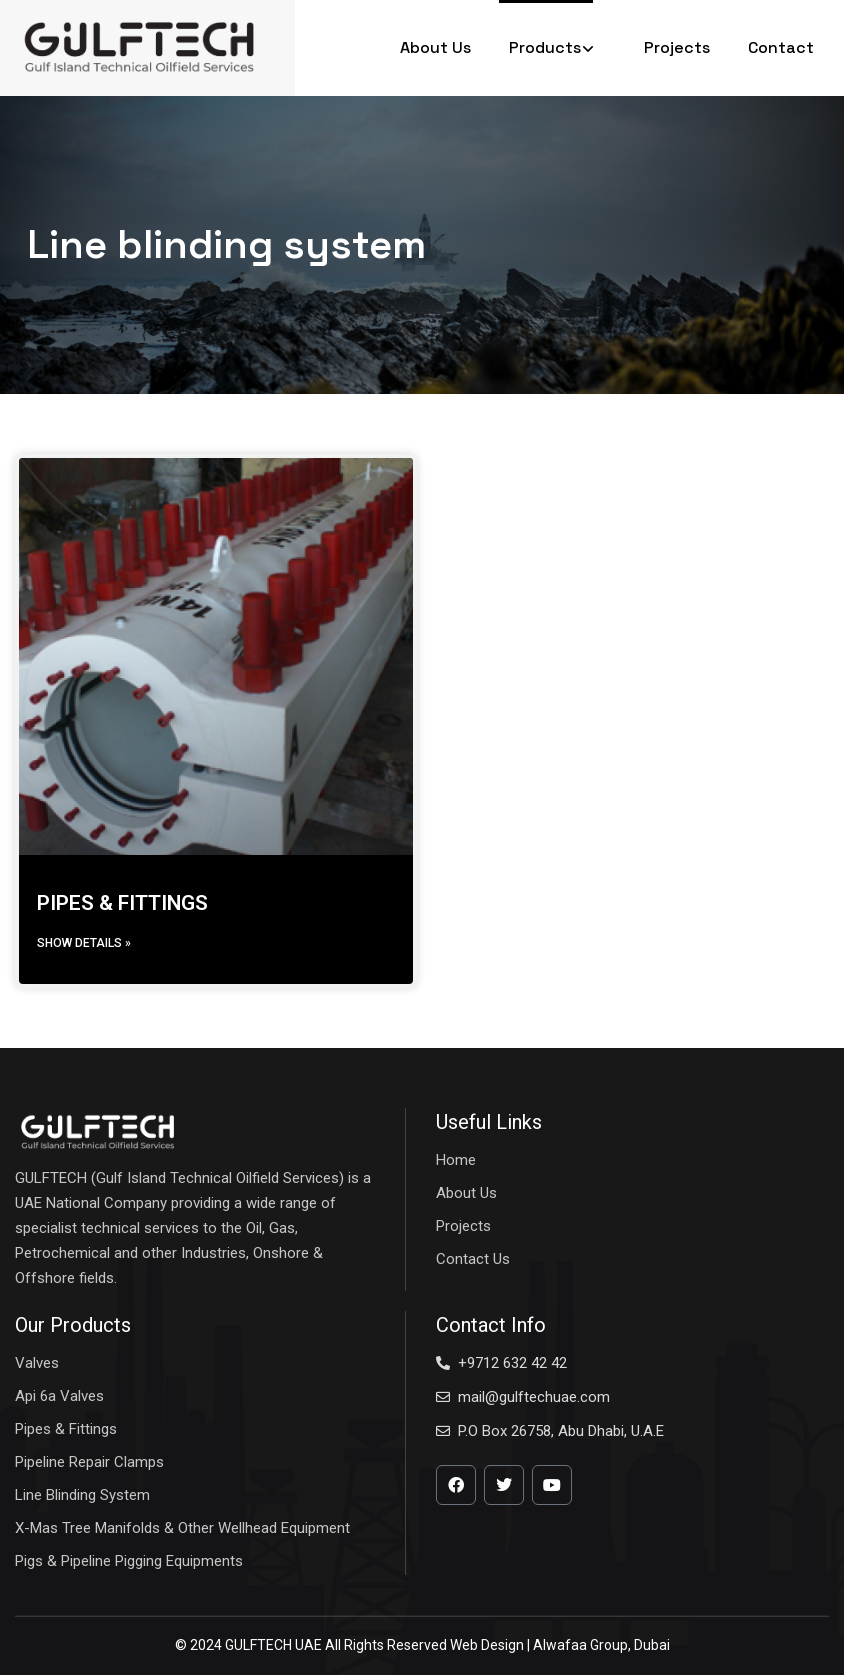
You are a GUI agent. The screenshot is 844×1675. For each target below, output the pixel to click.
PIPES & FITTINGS (122, 903)
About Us (435, 47)
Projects (677, 47)
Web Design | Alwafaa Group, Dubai (560, 1645)
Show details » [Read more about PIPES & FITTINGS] (84, 943)
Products (557, 47)
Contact (781, 47)
